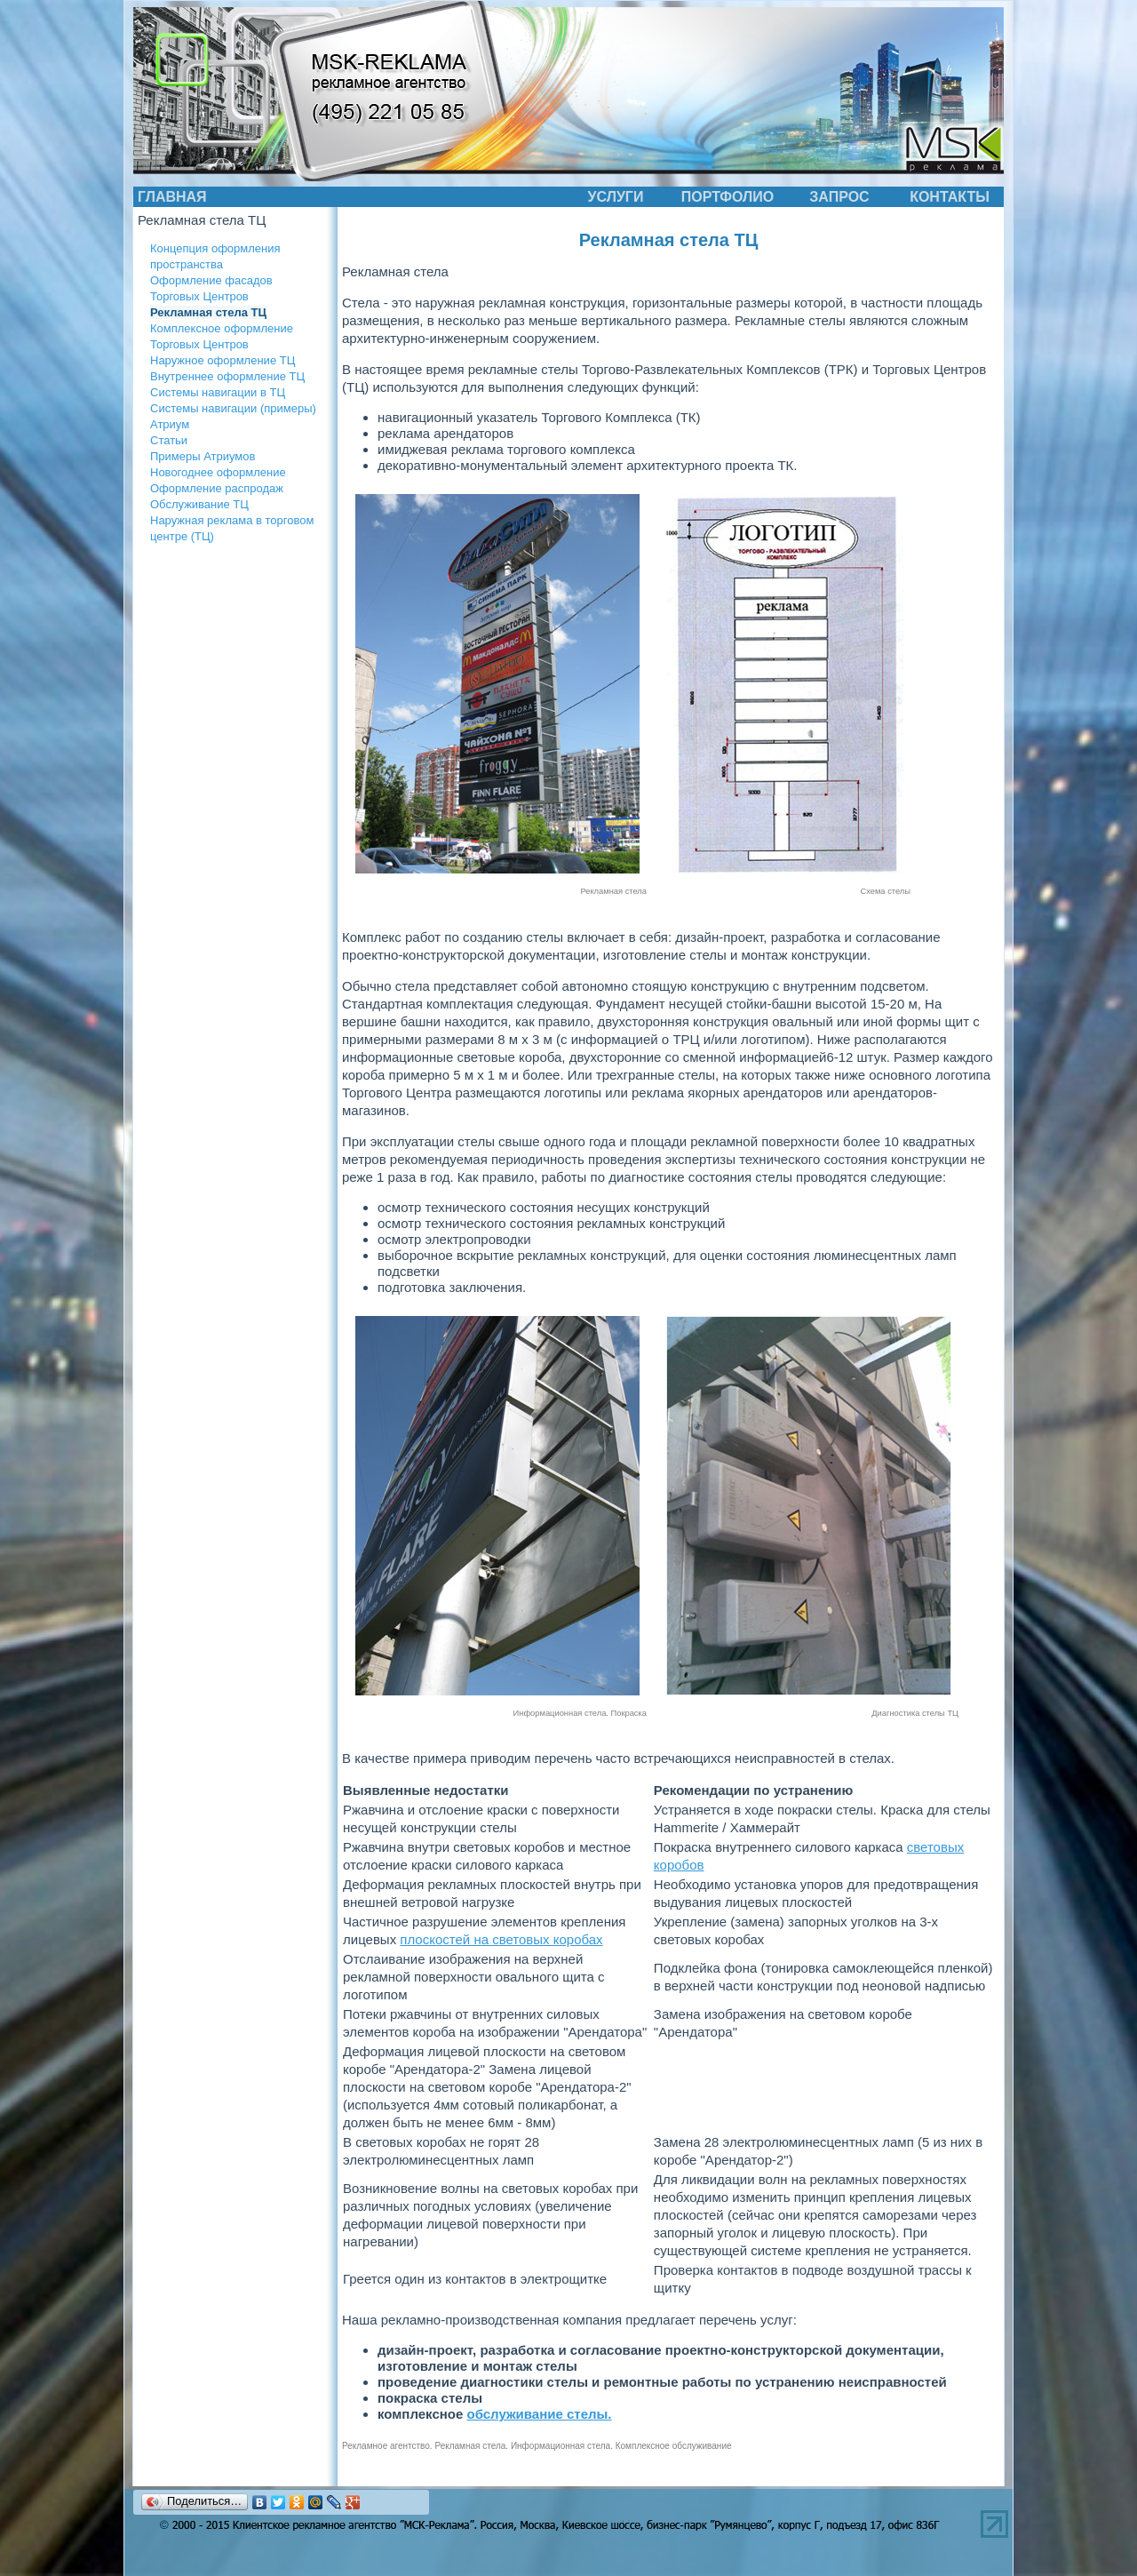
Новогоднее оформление (218, 472)
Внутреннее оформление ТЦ (227, 376)
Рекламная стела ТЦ (208, 312)
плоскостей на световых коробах (501, 1939)
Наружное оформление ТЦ (222, 360)
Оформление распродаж (216, 488)
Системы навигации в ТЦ (217, 392)
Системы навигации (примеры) (233, 408)
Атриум (169, 424)
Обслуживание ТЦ (199, 504)
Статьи (168, 440)
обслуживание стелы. (539, 2413)
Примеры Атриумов (202, 456)
